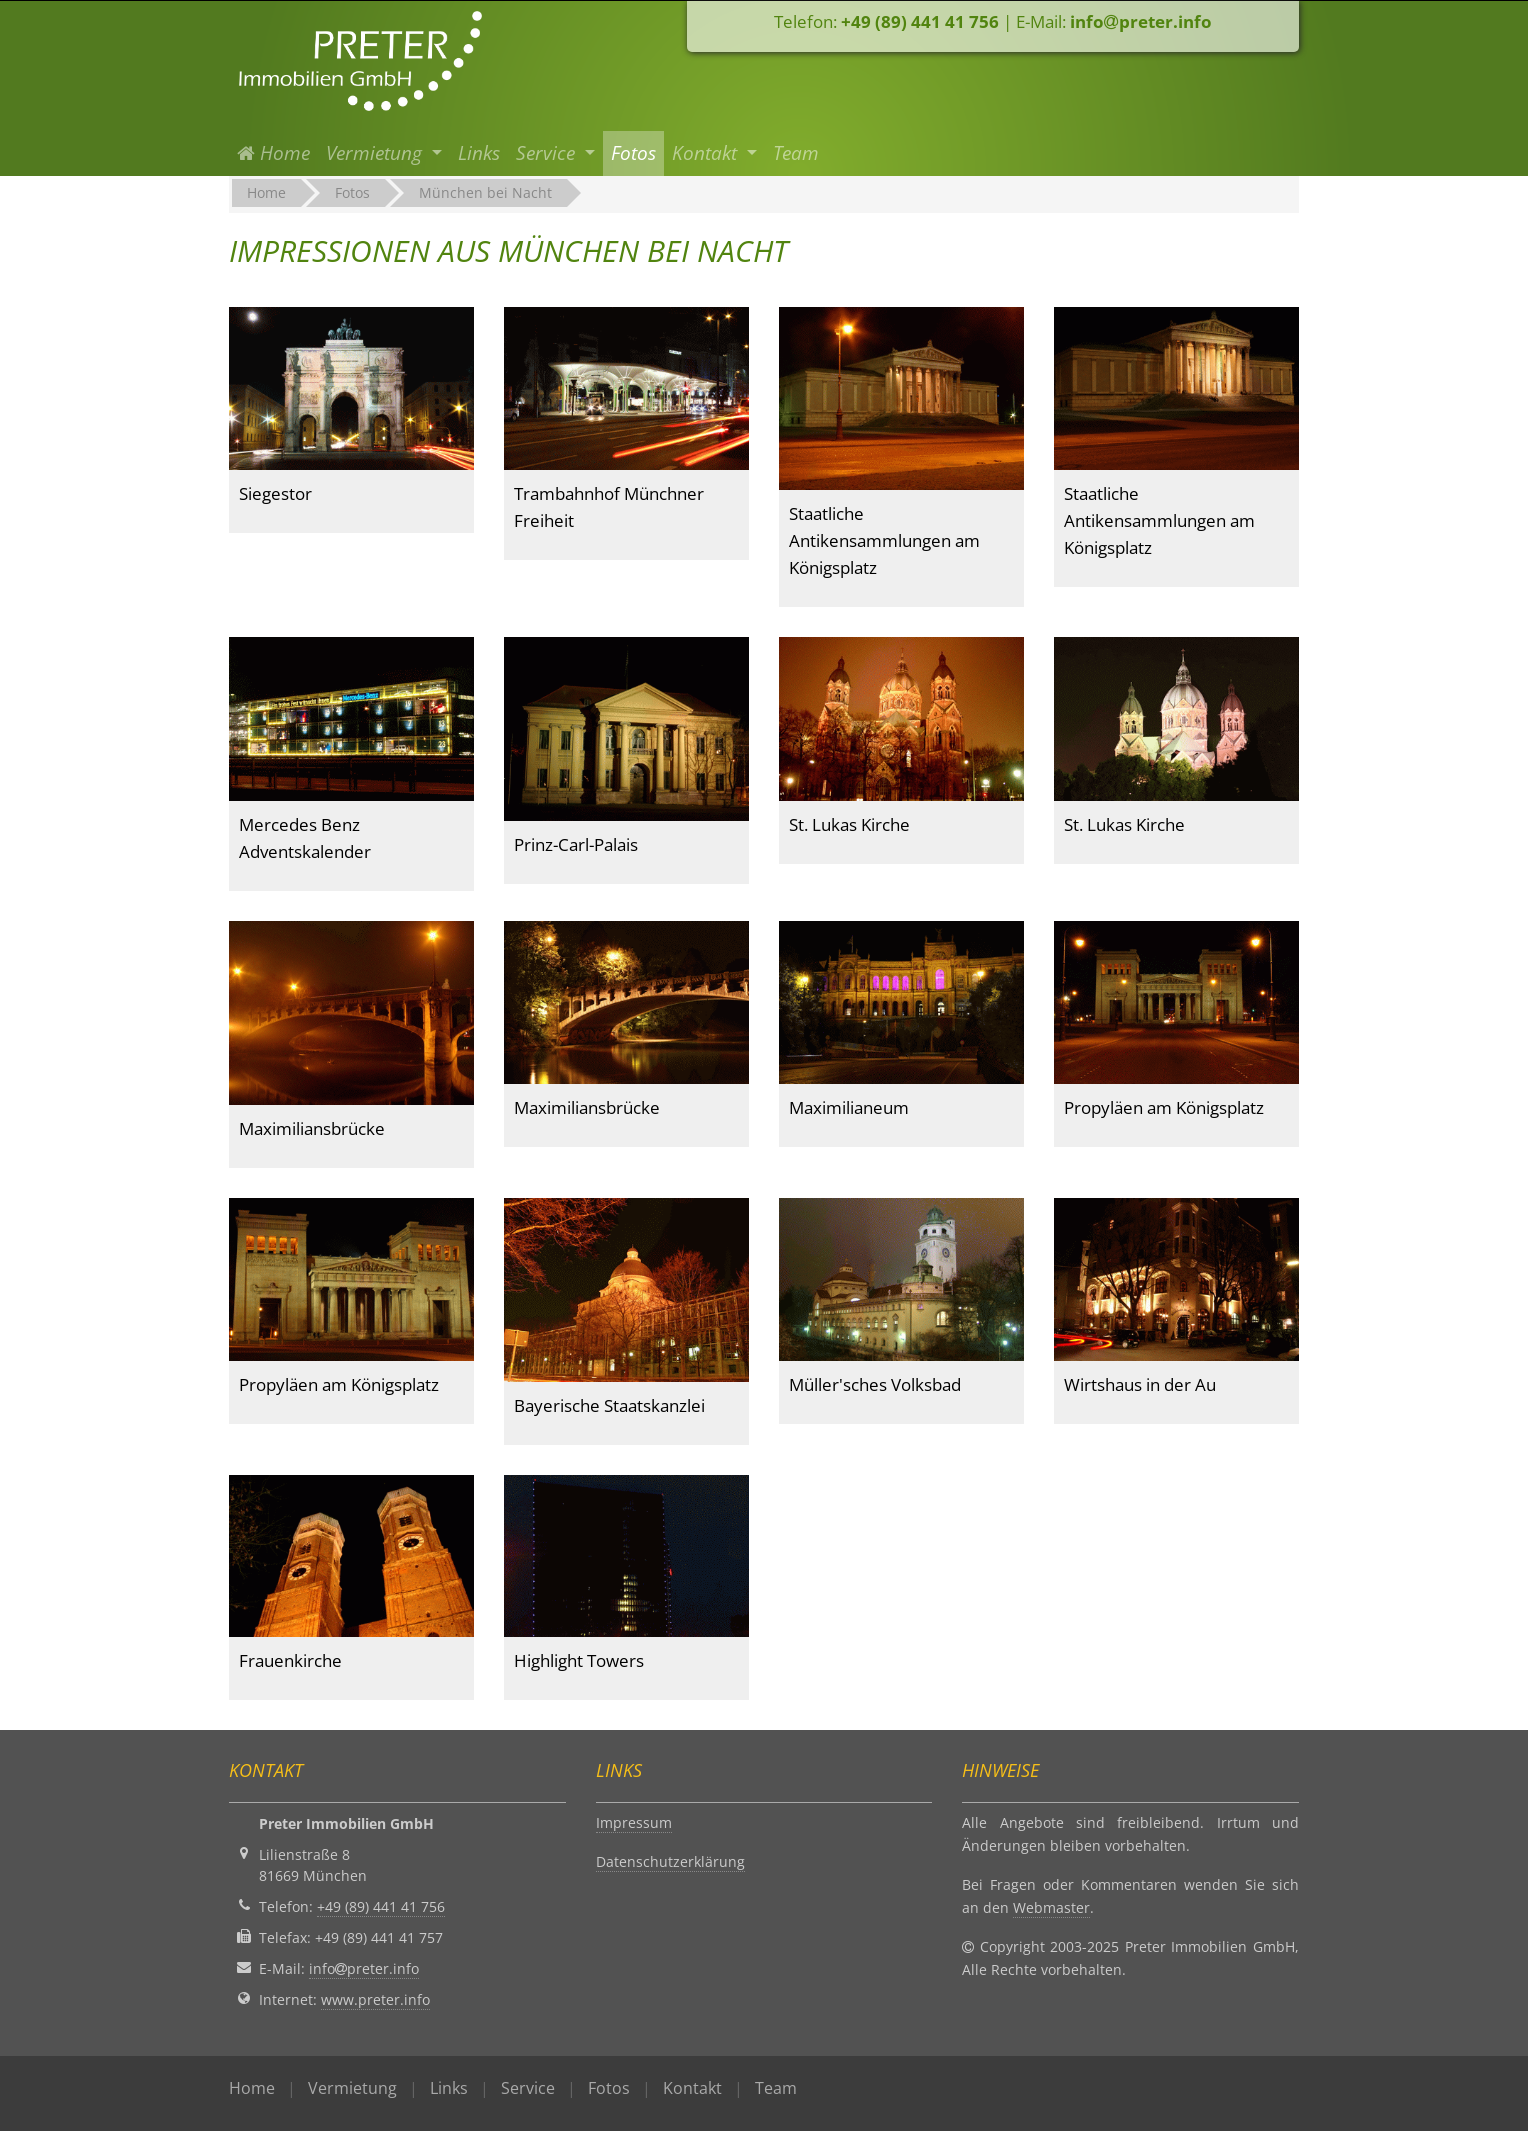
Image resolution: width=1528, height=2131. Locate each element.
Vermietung (352, 2088)
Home (277, 152)
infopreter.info (1141, 21)
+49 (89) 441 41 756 (920, 21)
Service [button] (548, 153)
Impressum (634, 1822)
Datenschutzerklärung (670, 1861)
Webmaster (1051, 1907)
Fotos (633, 153)
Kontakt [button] (707, 153)
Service (528, 2088)
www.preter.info (375, 1999)
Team (796, 153)
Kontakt (692, 2088)
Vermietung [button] (376, 153)
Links (479, 153)
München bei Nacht (485, 192)
